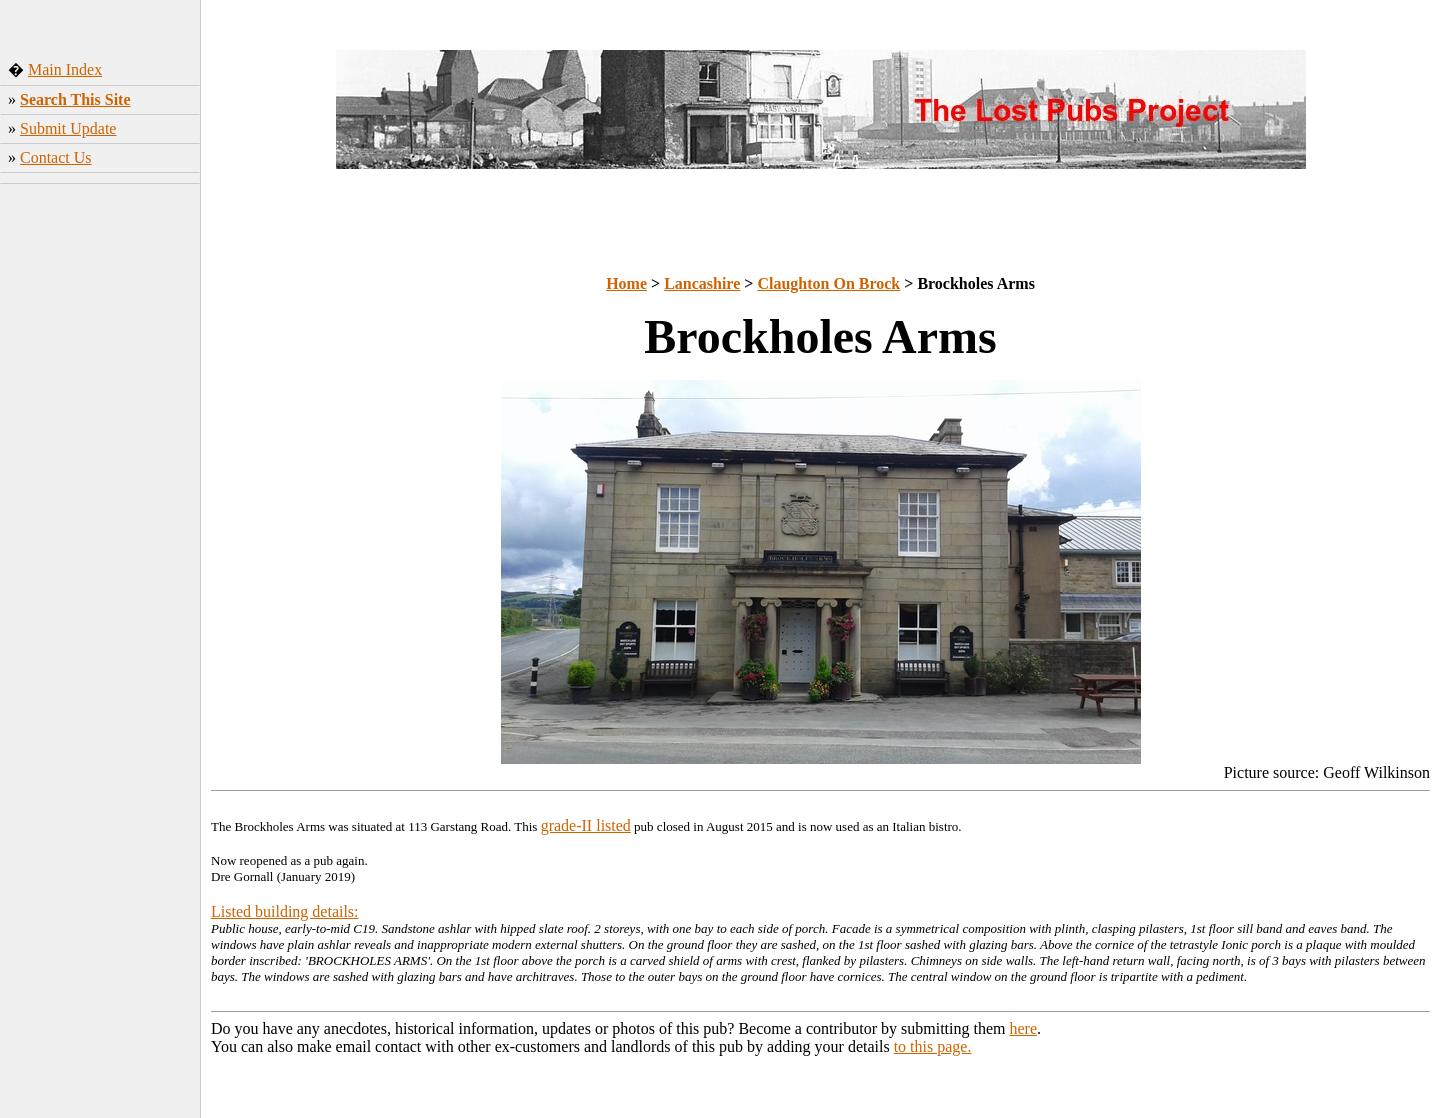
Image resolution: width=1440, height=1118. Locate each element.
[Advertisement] (100, 489)
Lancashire (702, 283)
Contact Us (56, 157)
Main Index (65, 69)
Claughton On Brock (828, 283)
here (1024, 1028)
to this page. (933, 1046)
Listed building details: (285, 911)
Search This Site (75, 99)
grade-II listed (586, 825)
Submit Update (68, 128)
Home (626, 283)
